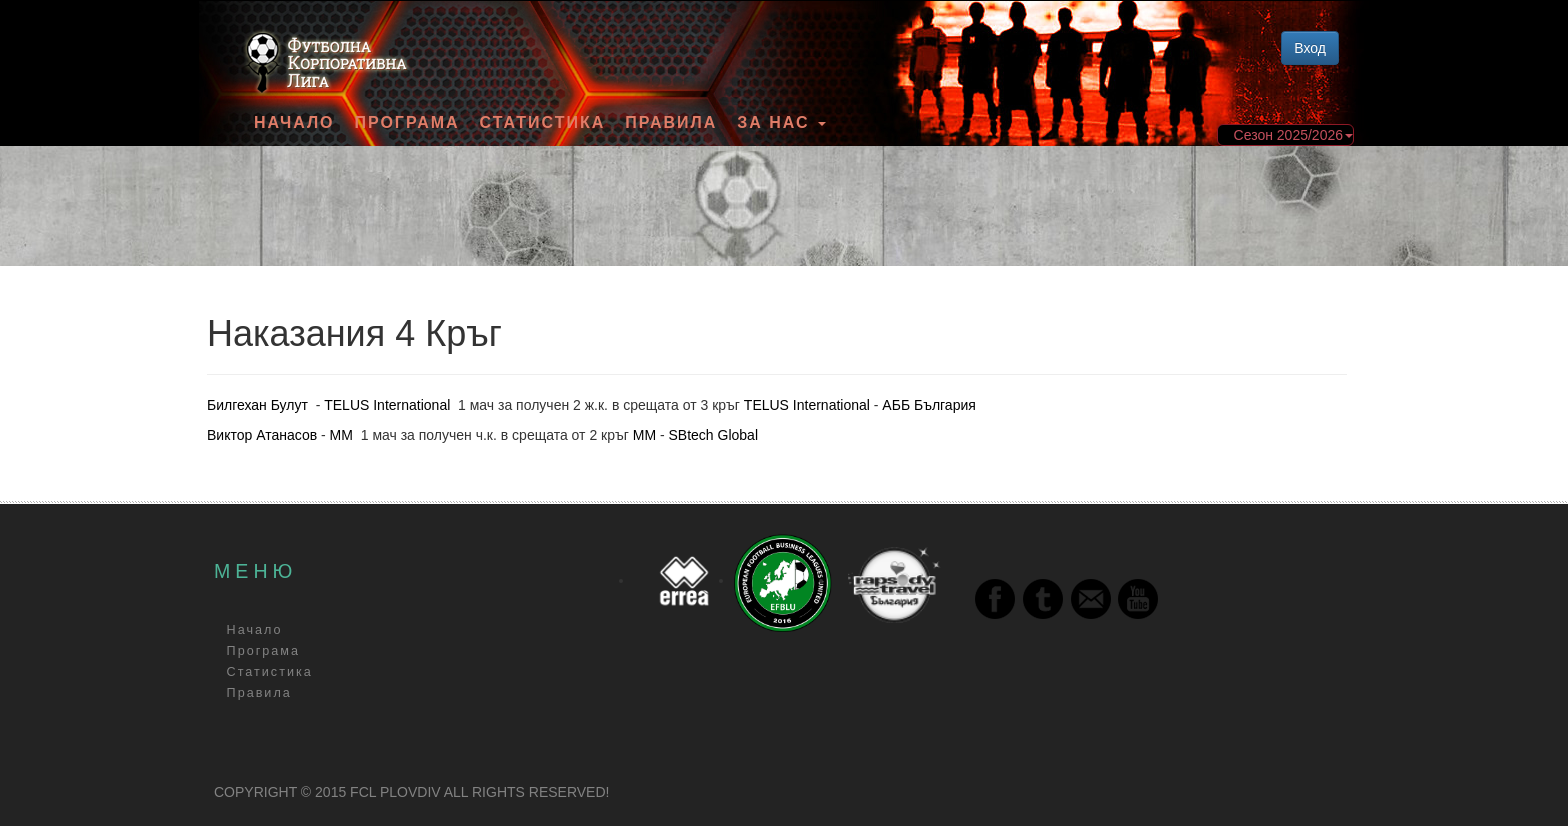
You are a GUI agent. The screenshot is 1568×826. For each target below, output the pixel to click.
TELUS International (387, 405)
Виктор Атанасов (262, 435)
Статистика (543, 123)
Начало (294, 123)
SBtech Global (714, 435)
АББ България (928, 405)
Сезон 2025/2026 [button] (1293, 135)
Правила (671, 123)
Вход (1310, 48)
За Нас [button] (781, 123)
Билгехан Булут (257, 405)
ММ (341, 435)
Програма (406, 123)
